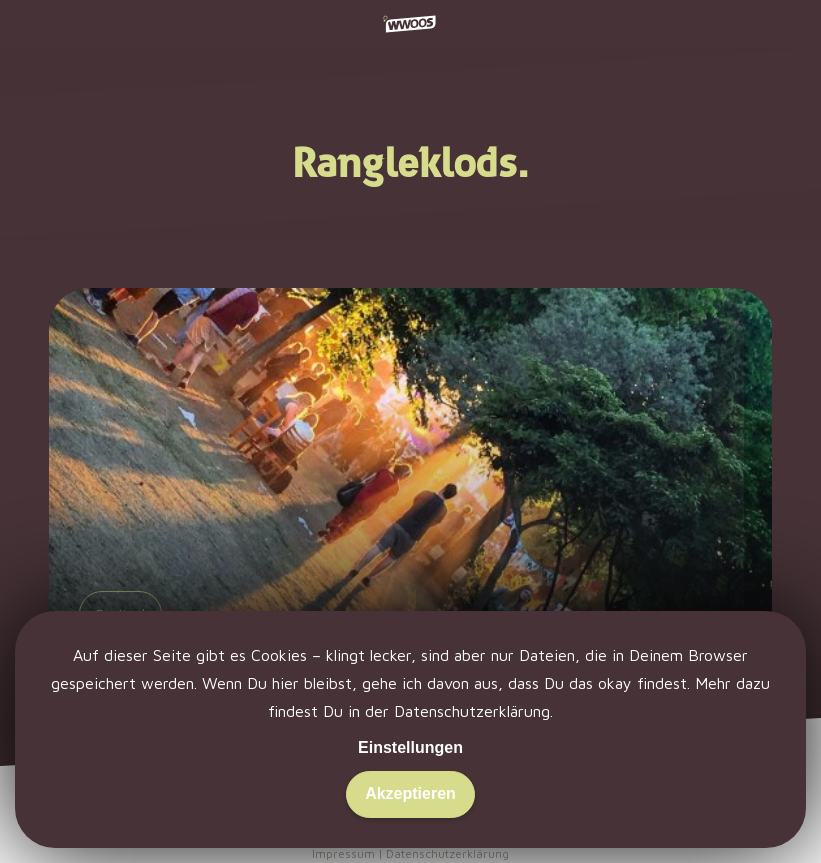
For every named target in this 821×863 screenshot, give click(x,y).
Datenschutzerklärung (472, 711)
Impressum (343, 853)
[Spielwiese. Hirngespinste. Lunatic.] (410, 504)
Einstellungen (410, 747)
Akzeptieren (410, 793)
